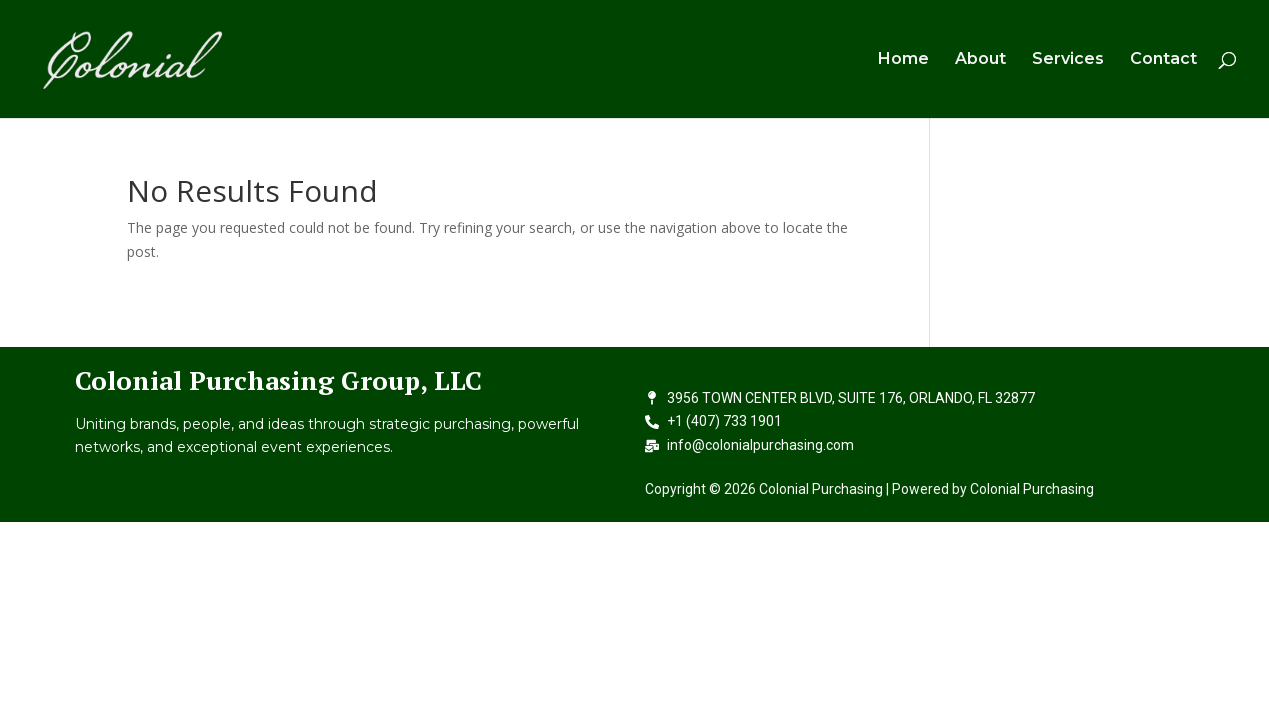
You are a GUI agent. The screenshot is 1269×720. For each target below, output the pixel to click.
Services (1068, 60)
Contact (1163, 60)
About (980, 60)
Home (903, 60)
